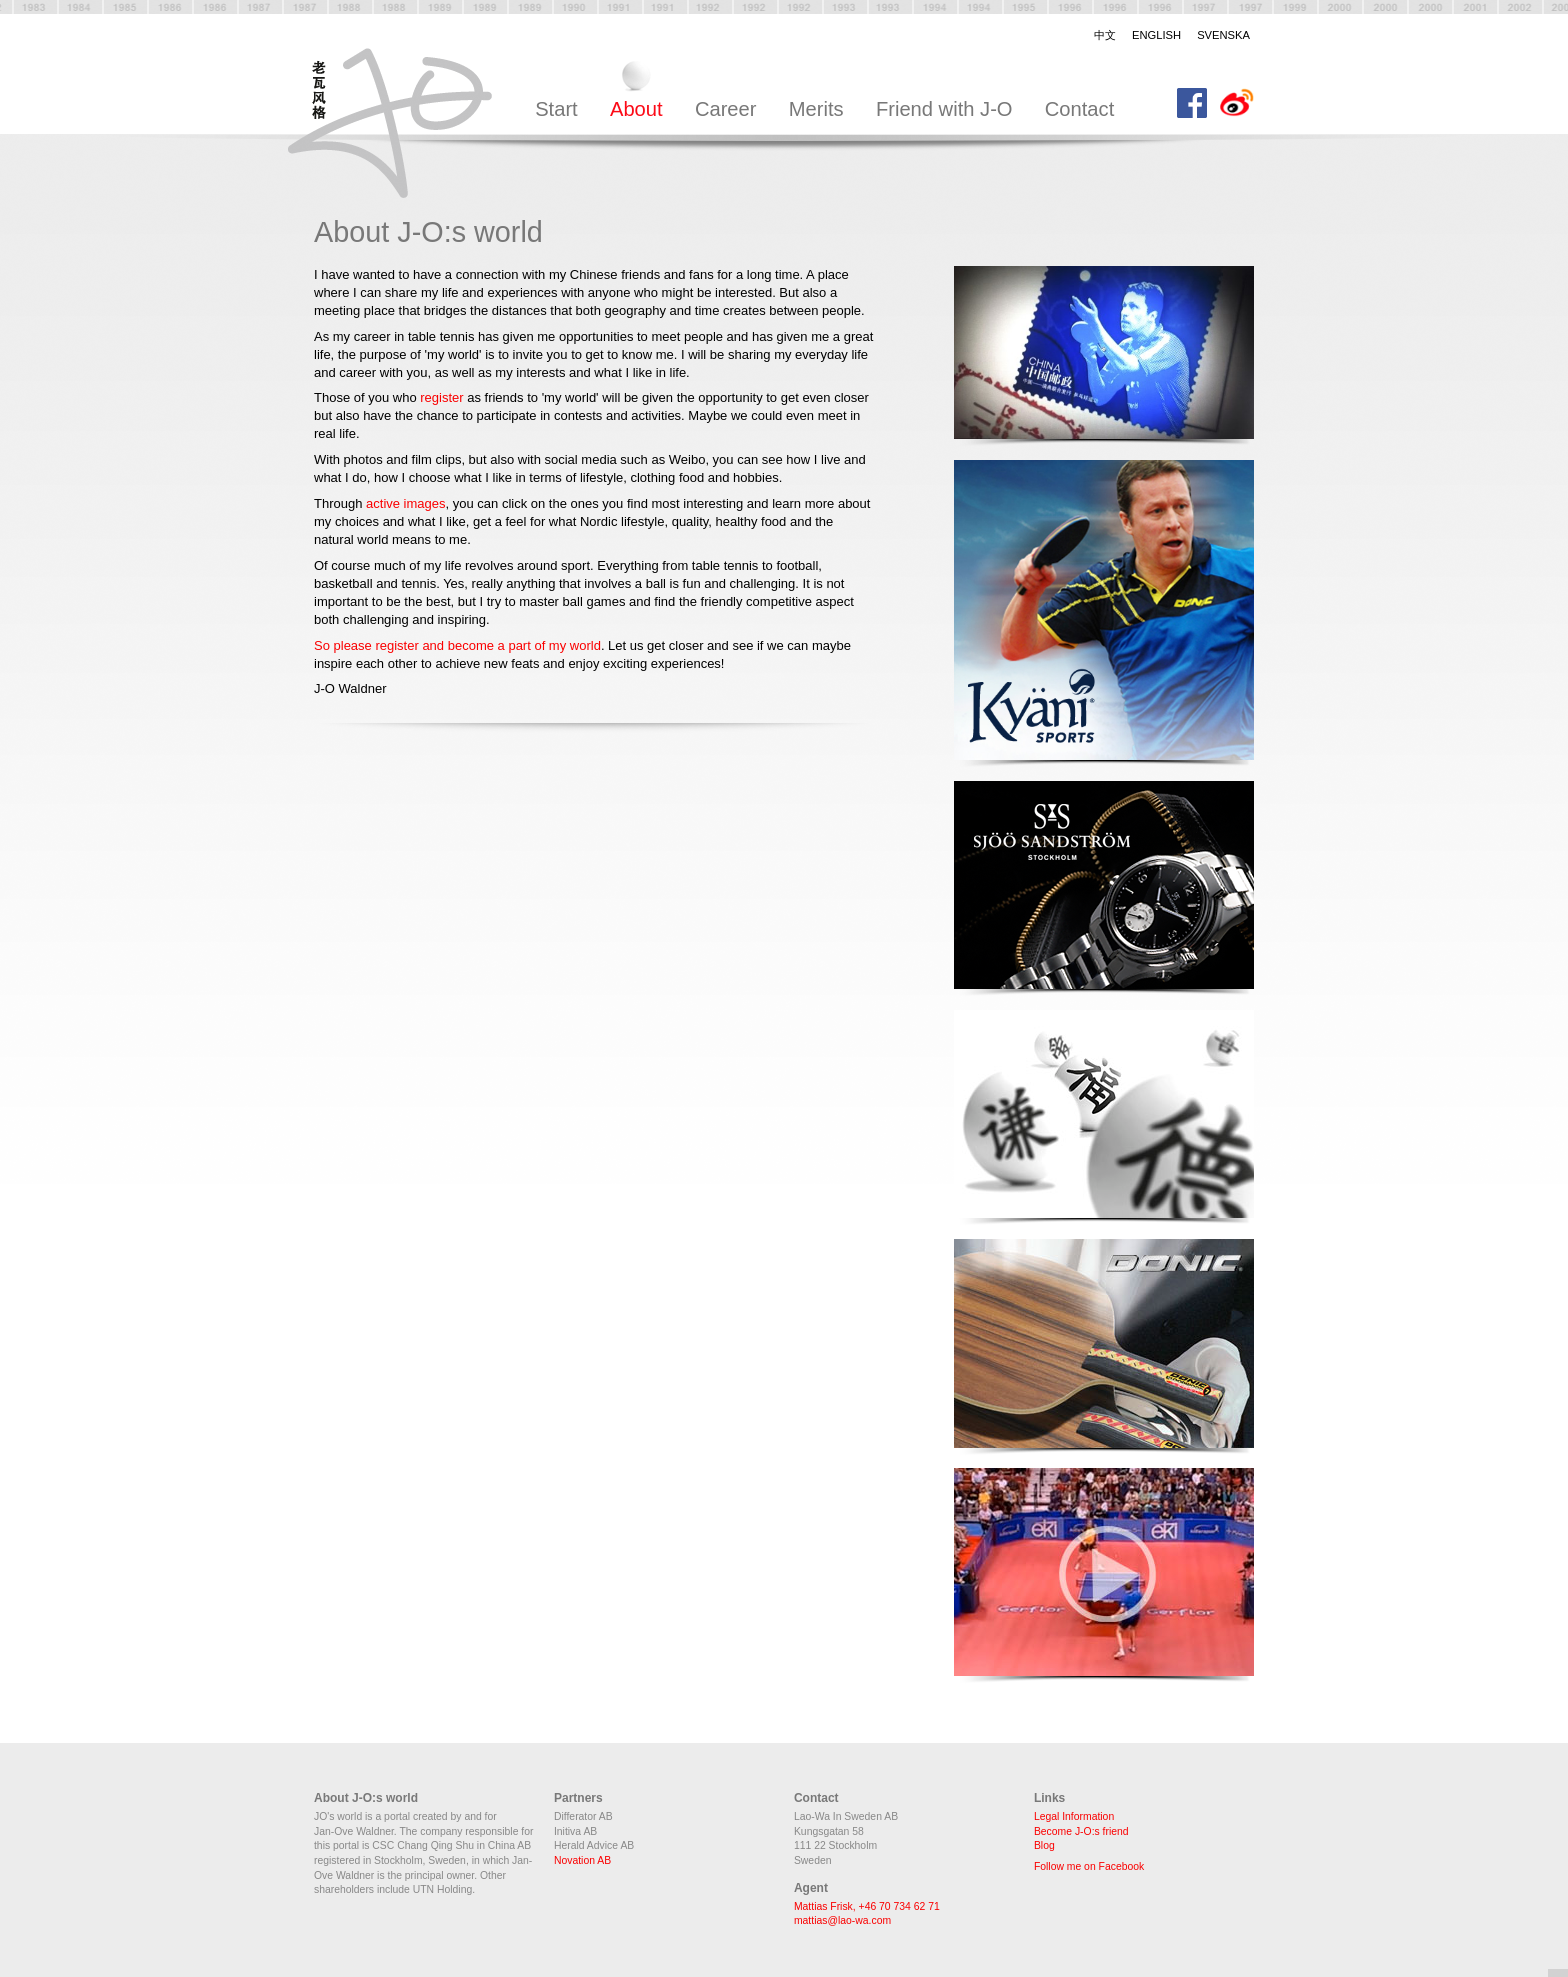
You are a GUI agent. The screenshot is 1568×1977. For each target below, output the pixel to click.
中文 (1105, 35)
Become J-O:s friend (1081, 1831)
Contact (1079, 109)
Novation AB (582, 1860)
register (443, 397)
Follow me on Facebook (1089, 1866)
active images (405, 503)
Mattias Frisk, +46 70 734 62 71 (867, 1906)
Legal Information (1074, 1816)
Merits (816, 109)
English (1156, 35)
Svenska (1223, 35)
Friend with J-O (944, 109)
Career (726, 109)
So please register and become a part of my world (457, 645)
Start (556, 109)
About (636, 109)
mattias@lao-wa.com (842, 1920)
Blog (1044, 1845)
